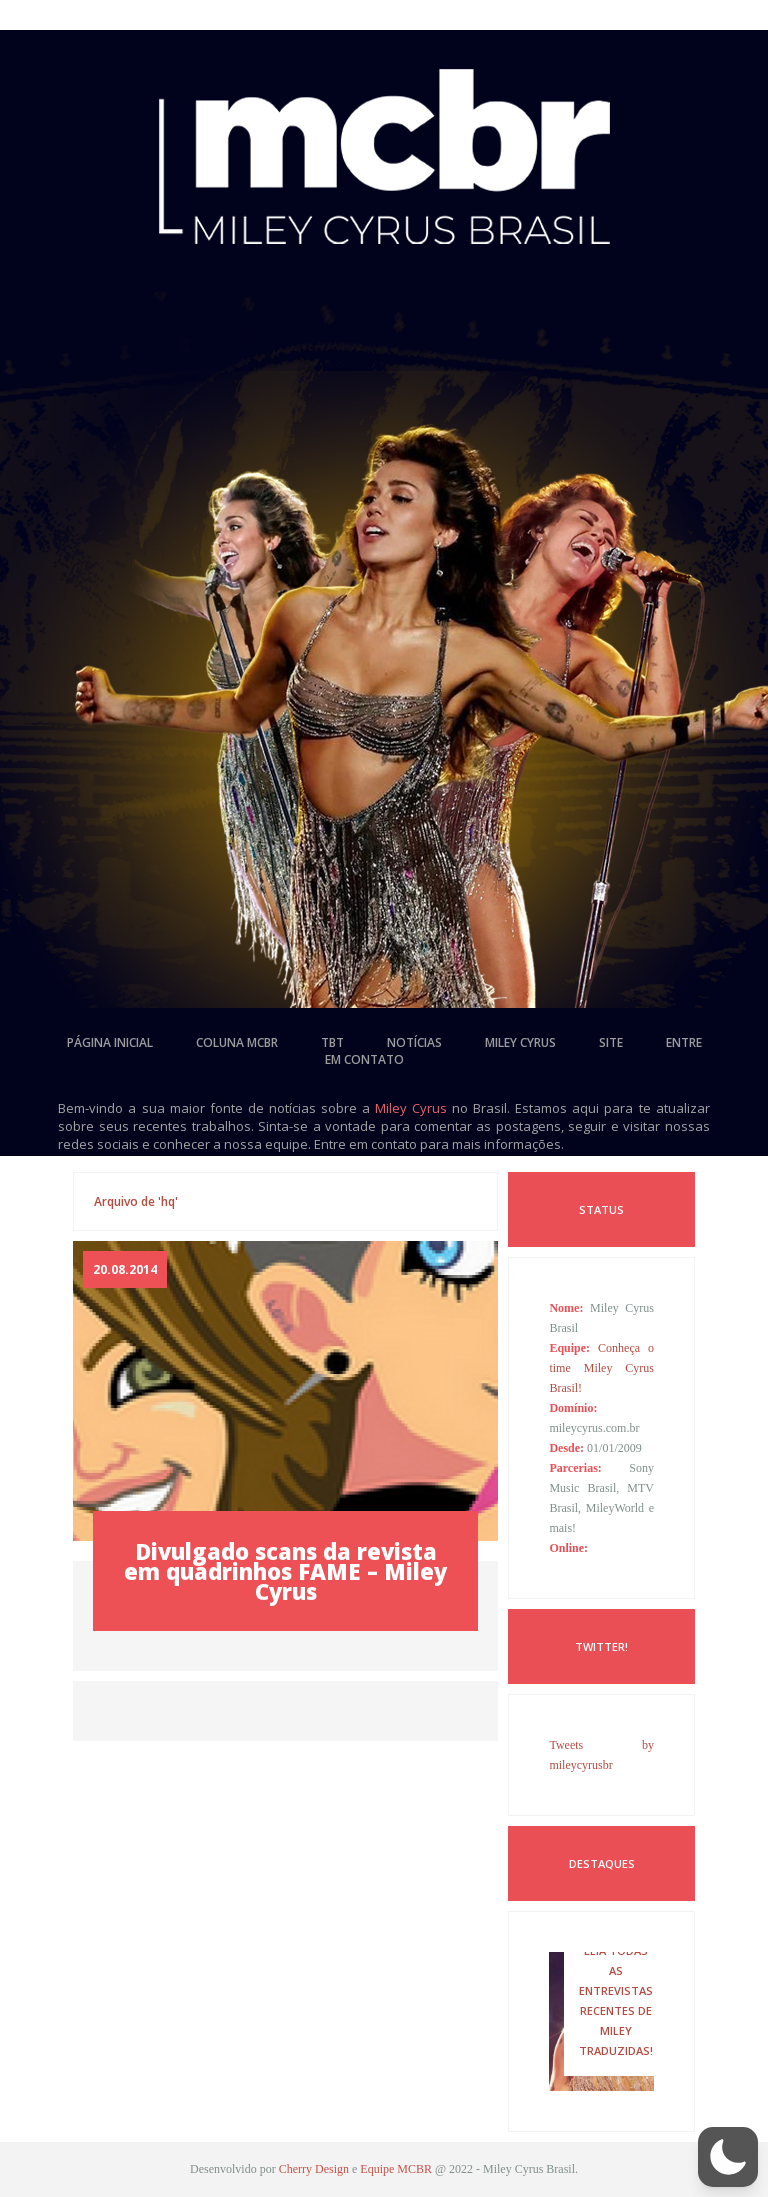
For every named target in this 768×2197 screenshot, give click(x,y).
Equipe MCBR (396, 2169)
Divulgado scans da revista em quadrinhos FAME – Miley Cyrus (285, 1571)
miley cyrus (520, 1042)
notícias (414, 1042)
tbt (332, 1042)
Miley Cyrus (411, 1108)
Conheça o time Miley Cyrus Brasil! (601, 1368)
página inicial (110, 1042)
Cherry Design (314, 2169)
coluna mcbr (237, 1042)
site (611, 1042)
